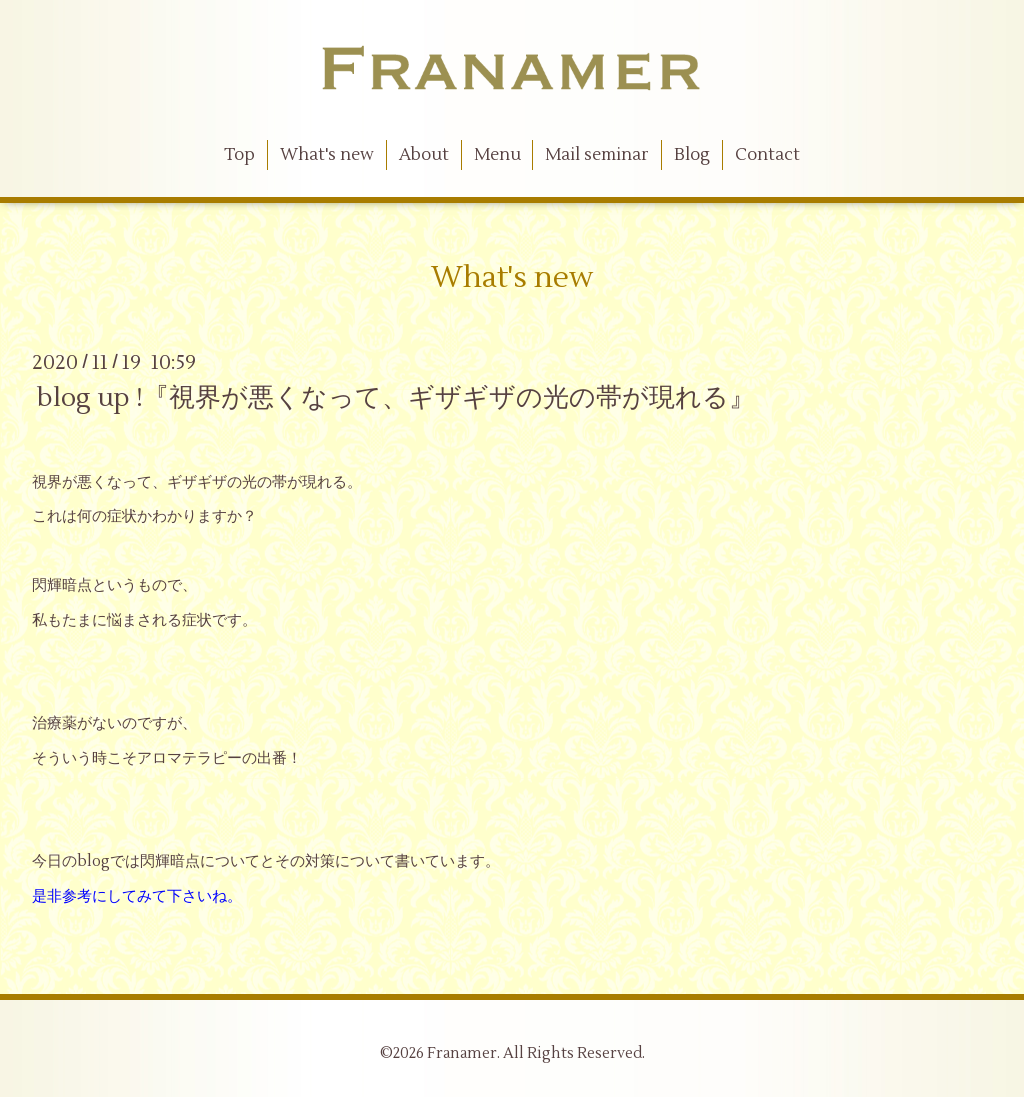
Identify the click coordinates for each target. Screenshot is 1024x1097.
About (424, 155)
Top (239, 155)
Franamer (462, 1053)
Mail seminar (597, 155)
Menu (497, 155)
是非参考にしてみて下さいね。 (137, 896)
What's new (327, 155)
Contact (767, 155)
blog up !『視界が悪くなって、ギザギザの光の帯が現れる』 (396, 398)
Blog (692, 155)
